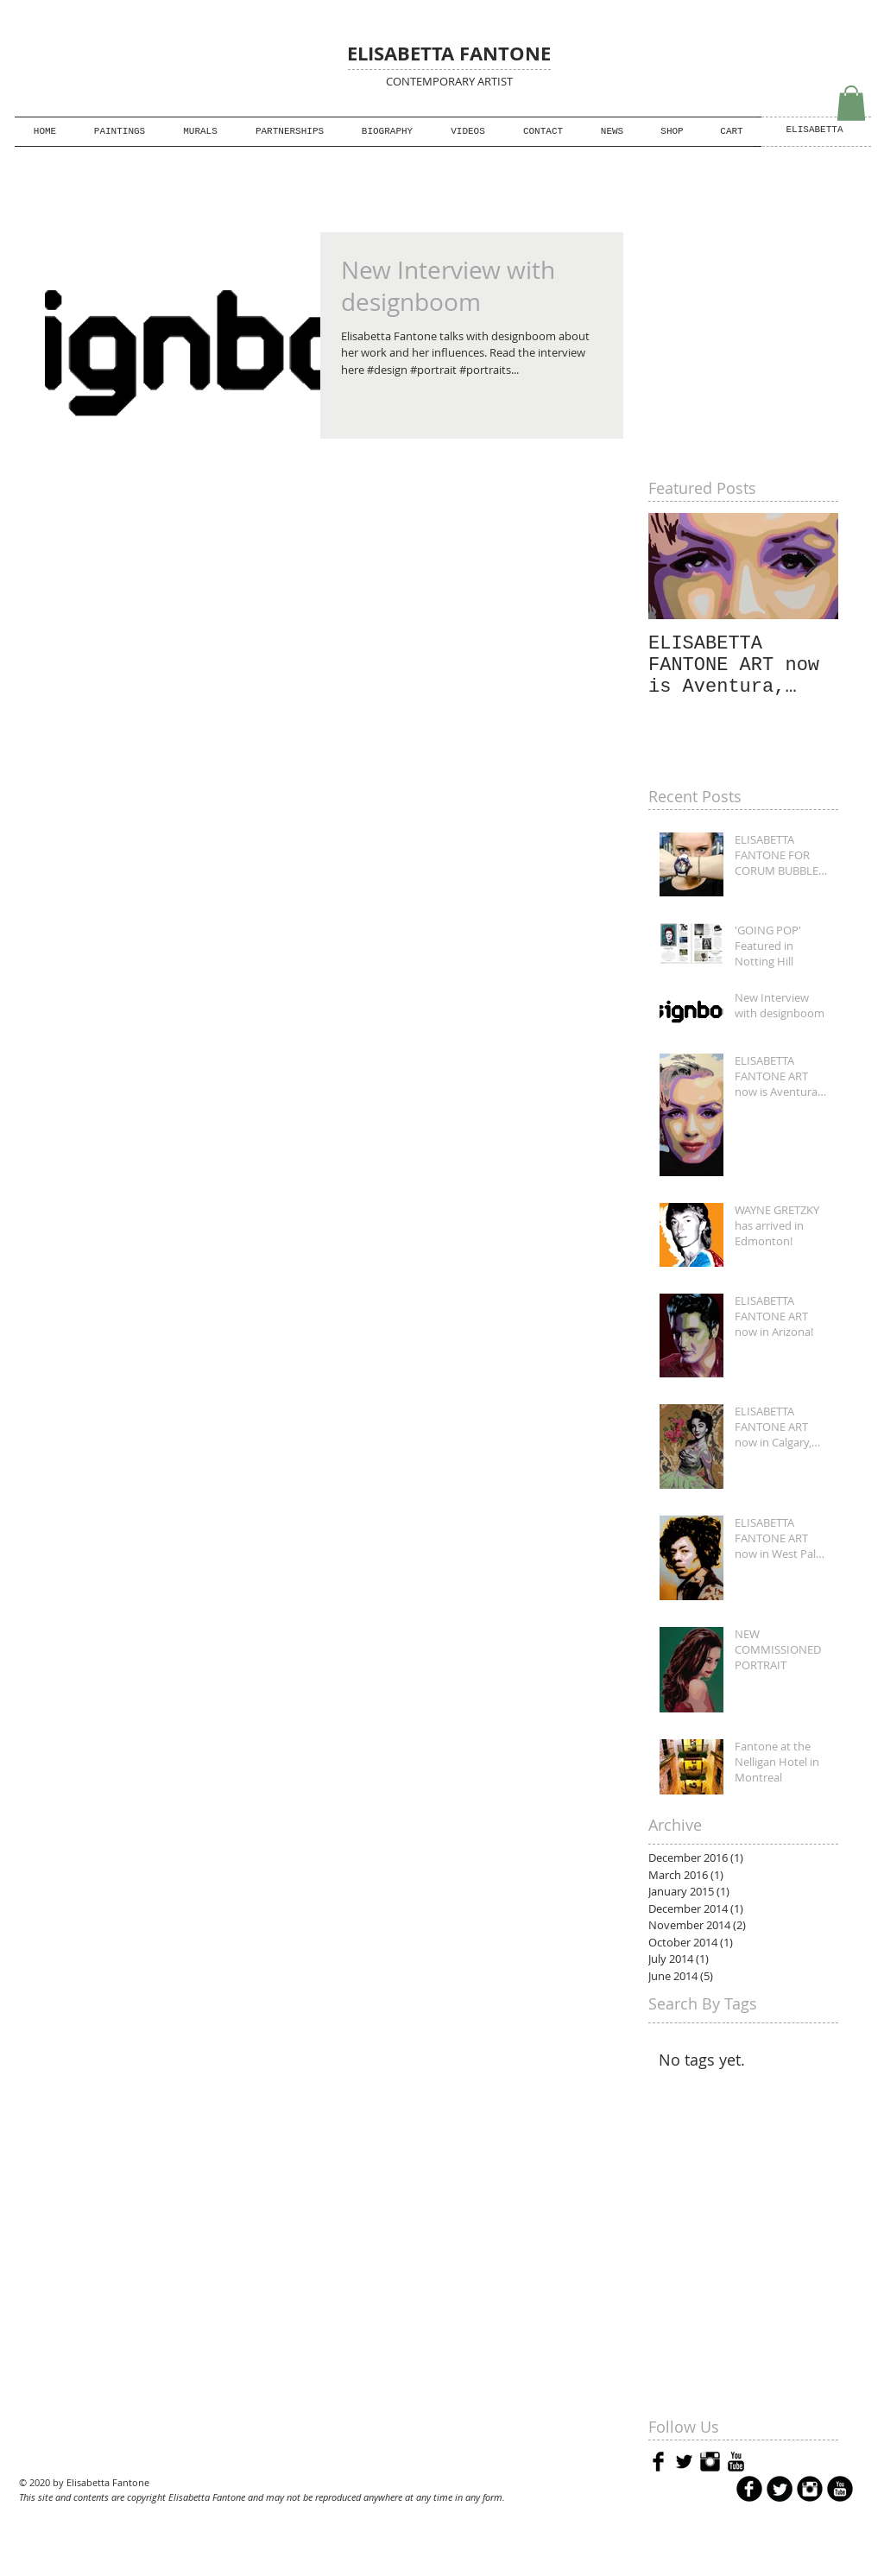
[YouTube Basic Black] (736, 2462)
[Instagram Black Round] (810, 2489)
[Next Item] (810, 566)
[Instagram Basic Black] (710, 2462)
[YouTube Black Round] (840, 2489)
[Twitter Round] (779, 2489)
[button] (290, 131)
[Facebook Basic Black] (658, 2462)
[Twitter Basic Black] (684, 2462)
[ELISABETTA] (814, 131)
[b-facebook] (749, 2489)
